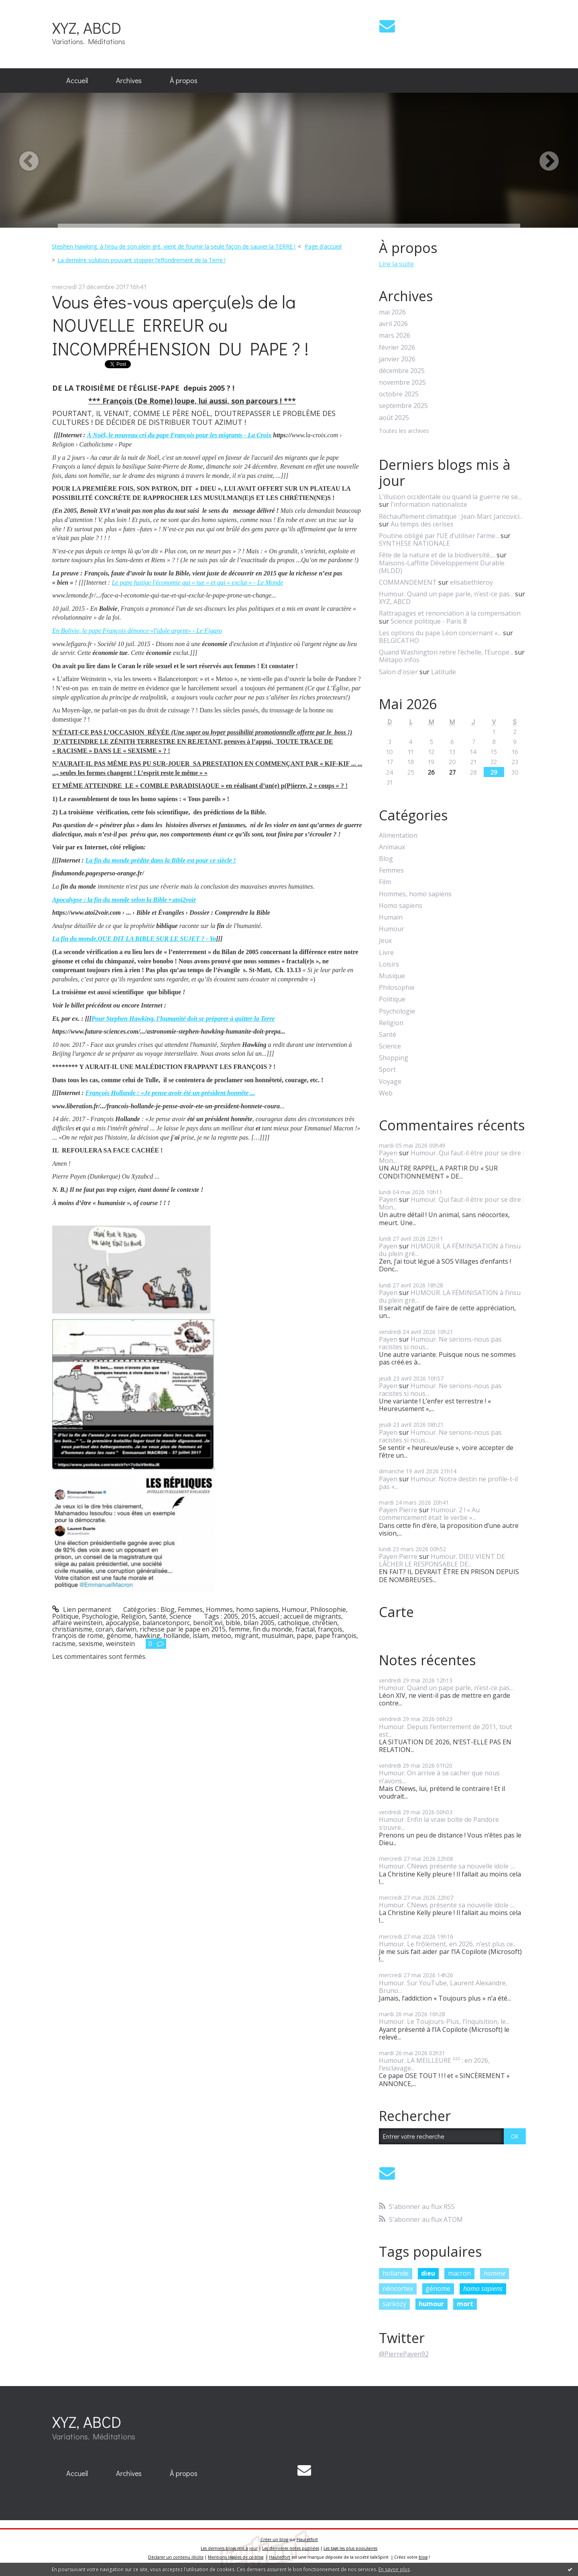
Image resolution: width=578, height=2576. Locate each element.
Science (180, 1616)
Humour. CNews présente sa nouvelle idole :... (447, 1866)
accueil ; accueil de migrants (300, 1616)
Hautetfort (307, 2539)
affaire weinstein (77, 1622)
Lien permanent (81, 1609)
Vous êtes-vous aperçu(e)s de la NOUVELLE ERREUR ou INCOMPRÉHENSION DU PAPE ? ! (180, 325)
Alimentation (398, 835)
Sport (387, 1069)
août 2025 (394, 418)
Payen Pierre (398, 1509)
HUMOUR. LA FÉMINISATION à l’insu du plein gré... (450, 1250)
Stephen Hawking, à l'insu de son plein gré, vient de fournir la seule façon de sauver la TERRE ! (173, 246)
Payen (388, 1152)
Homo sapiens (400, 906)
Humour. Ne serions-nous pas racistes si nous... (440, 1343)
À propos (183, 80)
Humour (294, 1609)
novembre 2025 (402, 382)
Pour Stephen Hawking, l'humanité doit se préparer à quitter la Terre (183, 1018)
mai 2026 (392, 312)
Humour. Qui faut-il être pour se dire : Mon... (451, 1156)
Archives (129, 80)
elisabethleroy (471, 582)
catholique (293, 1622)
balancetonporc (166, 1622)
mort (465, 2303)
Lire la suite (396, 263)
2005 (231, 1616)
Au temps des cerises (422, 524)
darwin (126, 1629)
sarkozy (394, 2303)
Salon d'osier (398, 671)
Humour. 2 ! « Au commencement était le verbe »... (429, 1513)
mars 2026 (394, 335)
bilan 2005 (259, 1622)
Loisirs (389, 964)
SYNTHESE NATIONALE (414, 543)
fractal (305, 1629)
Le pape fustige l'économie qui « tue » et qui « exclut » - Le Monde (197, 582)
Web (386, 1093)
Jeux (385, 940)
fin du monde (272, 1629)
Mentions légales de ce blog (235, 2557)
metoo (221, 1635)
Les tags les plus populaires (350, 2548)
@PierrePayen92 (404, 2354)
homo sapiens (483, 2288)
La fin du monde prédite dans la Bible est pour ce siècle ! (160, 860)
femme (239, 1629)
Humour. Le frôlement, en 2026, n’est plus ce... (448, 1944)
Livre (386, 953)
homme (494, 2273)
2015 (248, 1616)
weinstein (120, 1643)
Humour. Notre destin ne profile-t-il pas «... (448, 1483)
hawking (147, 1635)
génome (118, 1635)
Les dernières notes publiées (290, 2548)
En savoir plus (394, 2569)
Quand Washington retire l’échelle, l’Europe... (446, 652)
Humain (391, 917)
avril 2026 (393, 324)
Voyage (390, 1081)
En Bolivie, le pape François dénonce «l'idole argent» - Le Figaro (137, 630)
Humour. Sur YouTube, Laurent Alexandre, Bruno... (443, 1986)
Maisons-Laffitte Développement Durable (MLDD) (442, 567)
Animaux (392, 847)
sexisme (91, 1643)
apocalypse (122, 1622)
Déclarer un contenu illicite (176, 2557)
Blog (168, 1609)
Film (385, 882)
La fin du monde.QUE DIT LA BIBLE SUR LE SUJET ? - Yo (134, 938)
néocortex (398, 2288)
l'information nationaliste (429, 504)
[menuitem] (77, 80)
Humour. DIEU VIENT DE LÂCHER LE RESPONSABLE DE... (442, 1560)
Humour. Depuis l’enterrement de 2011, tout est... (445, 1730)
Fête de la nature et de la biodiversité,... (437, 555)
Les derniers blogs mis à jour (229, 2548)
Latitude (443, 671)
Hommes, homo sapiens (242, 1609)
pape (304, 1635)
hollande (176, 1635)
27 (452, 772)
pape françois (335, 1635)
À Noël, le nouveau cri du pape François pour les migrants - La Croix (179, 435)
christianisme (72, 1629)
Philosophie (328, 1609)
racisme (63, 1643)
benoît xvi (207, 1622)
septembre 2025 (403, 406)
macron (459, 2273)
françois (330, 1629)
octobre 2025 (399, 394)
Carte (396, 1612)
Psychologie (100, 1616)
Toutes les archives (404, 431)
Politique (65, 1616)
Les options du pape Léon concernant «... (440, 632)
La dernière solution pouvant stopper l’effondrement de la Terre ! (141, 260)
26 (431, 772)
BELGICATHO (399, 640)
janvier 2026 (397, 359)
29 (493, 772)
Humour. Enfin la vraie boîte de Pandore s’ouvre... (439, 1823)
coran (104, 1629)
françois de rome (77, 1635)
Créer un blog (274, 2539)
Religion (133, 1616)
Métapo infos (399, 659)
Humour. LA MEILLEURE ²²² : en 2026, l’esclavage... (434, 2064)
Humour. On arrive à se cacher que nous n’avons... (439, 1776)
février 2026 (397, 347)
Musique (392, 976)
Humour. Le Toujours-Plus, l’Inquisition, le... (444, 2021)
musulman (277, 1635)
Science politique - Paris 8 (429, 621)
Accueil (77, 80)
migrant (246, 1635)
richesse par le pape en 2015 (183, 1629)
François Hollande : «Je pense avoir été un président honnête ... (170, 1092)
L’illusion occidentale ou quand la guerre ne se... (450, 496)
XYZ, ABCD (86, 27)
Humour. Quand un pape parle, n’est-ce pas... (446, 593)
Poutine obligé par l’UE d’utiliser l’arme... (439, 535)
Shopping (393, 1058)
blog (423, 2557)
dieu (428, 2273)
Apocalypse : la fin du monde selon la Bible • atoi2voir (124, 899)
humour (431, 2303)
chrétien (324, 1622)
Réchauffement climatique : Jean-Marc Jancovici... (451, 516)
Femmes (190, 1609)
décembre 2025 (402, 371)
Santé (157, 1616)
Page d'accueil (323, 246)
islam (200, 1635)
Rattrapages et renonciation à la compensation (450, 613)
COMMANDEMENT (408, 582)
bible (233, 1622)
